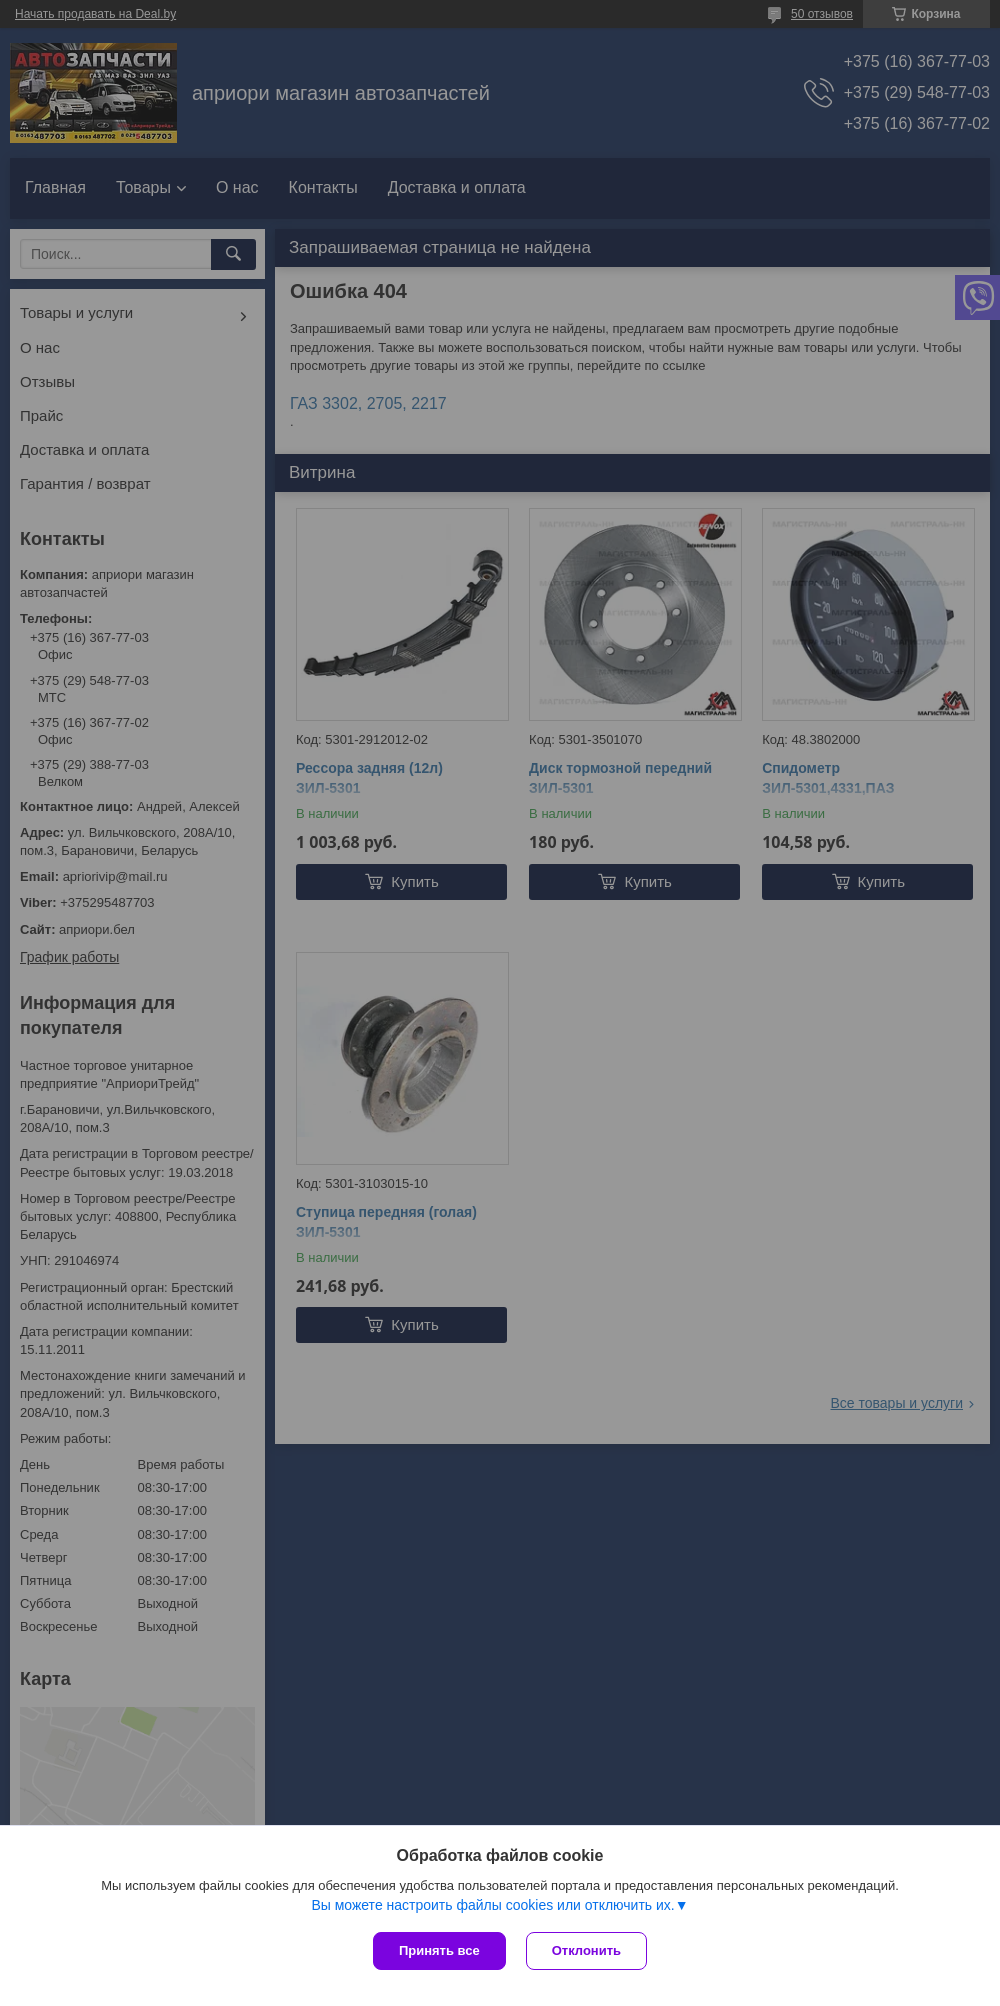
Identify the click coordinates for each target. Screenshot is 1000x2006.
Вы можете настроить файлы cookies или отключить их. (492, 1905)
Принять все (439, 1950)
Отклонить (586, 1950)
